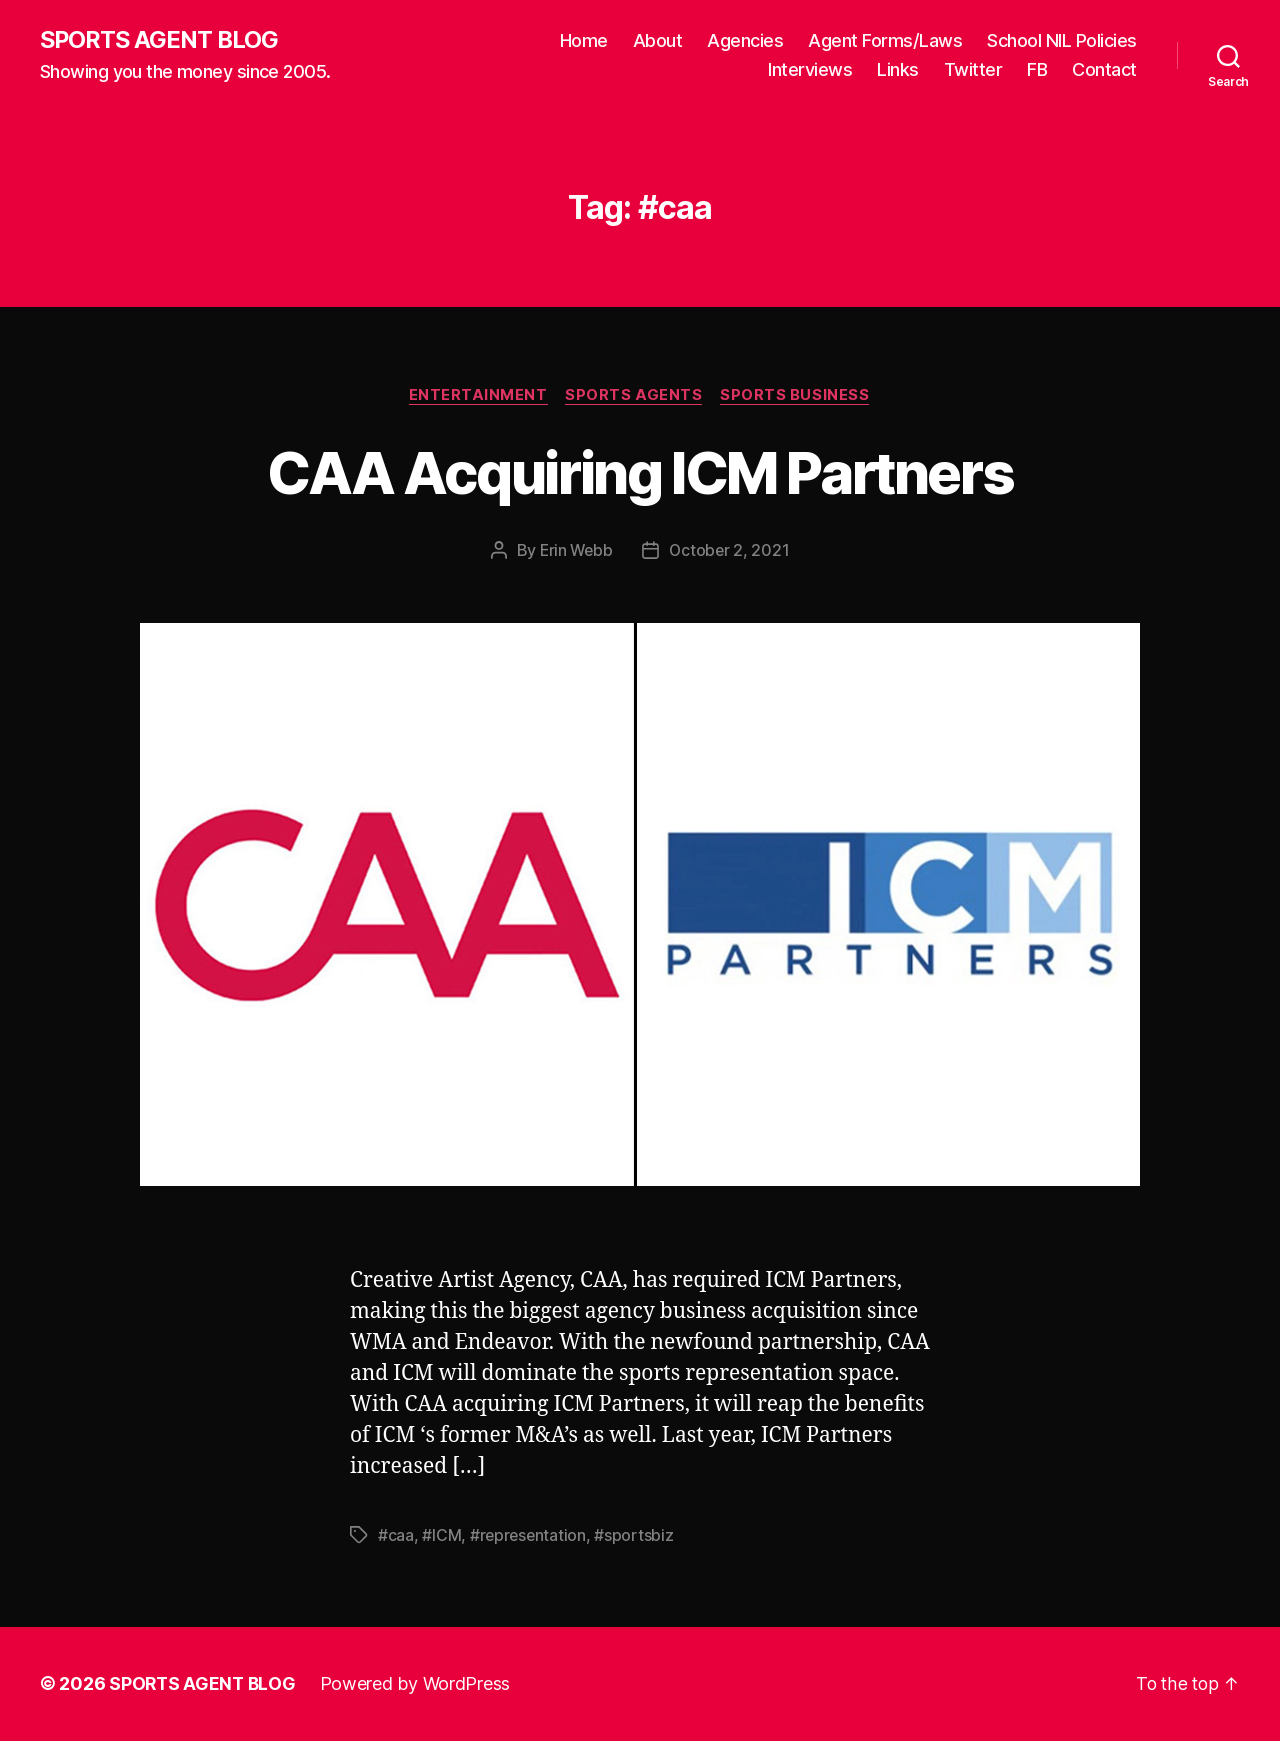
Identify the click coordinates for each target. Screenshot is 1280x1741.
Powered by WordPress (418, 1684)
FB (1037, 70)
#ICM (441, 1536)
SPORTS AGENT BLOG (161, 40)
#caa (396, 1536)
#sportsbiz (636, 1536)
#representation (529, 1536)
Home (584, 40)
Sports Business (798, 396)
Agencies (745, 40)
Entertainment (476, 396)
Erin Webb (575, 552)
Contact (1104, 70)
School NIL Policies (1062, 40)
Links (898, 70)
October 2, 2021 (731, 552)
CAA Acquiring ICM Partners (640, 472)
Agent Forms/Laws (885, 40)
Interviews (810, 70)
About (658, 40)
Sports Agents (634, 396)
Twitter (973, 70)
